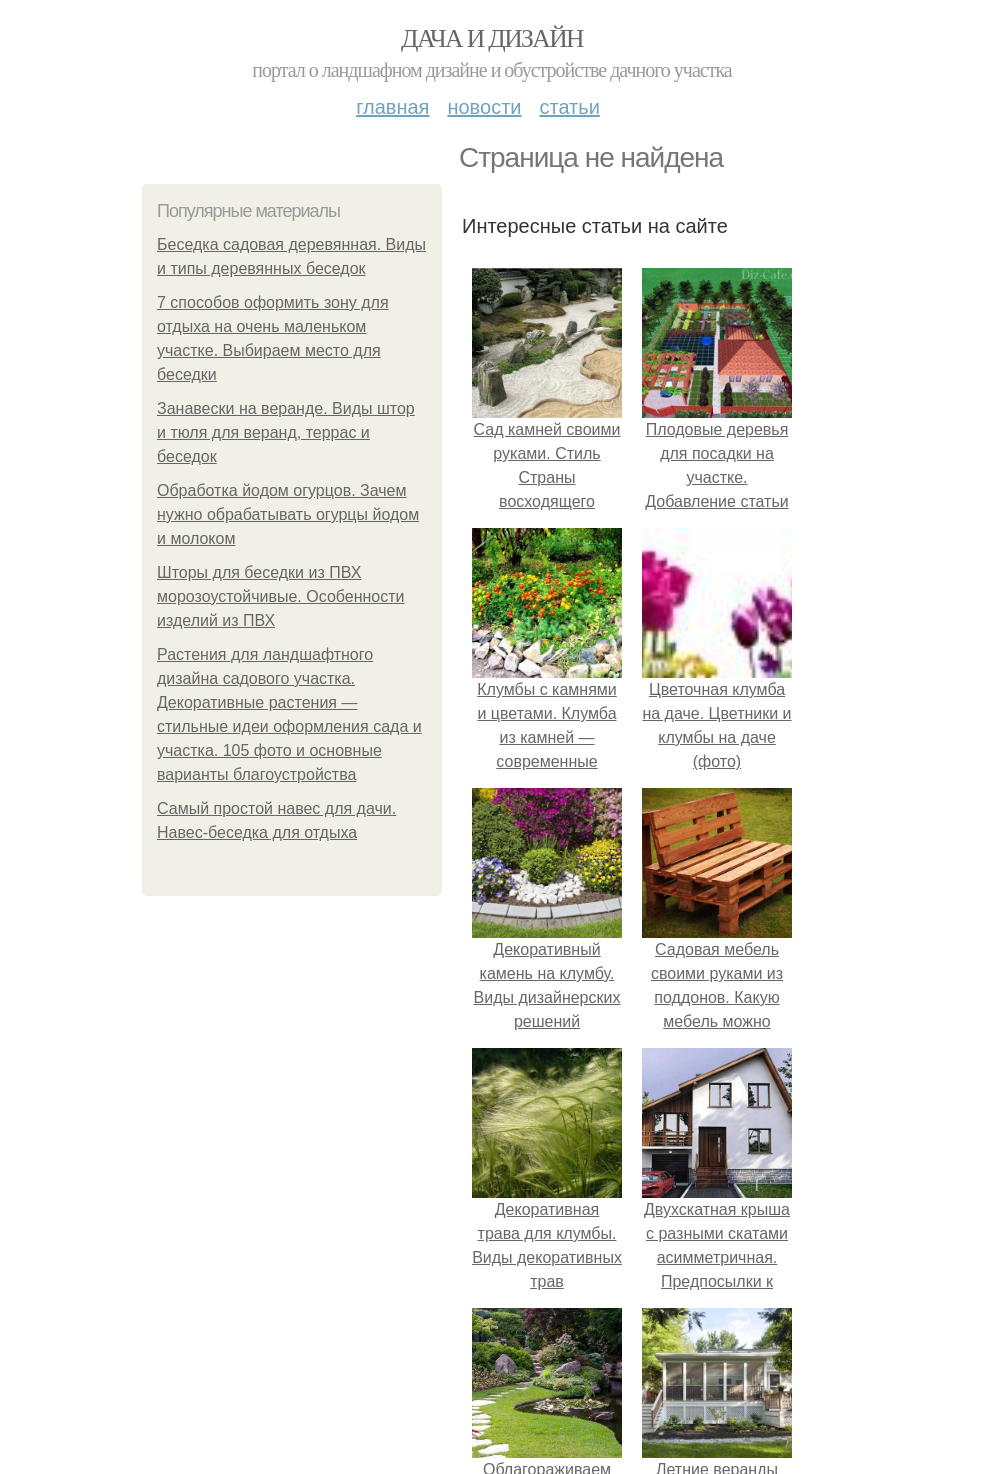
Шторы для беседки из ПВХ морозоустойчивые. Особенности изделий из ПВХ (281, 596)
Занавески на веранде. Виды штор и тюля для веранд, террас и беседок (286, 432)
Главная (392, 107)
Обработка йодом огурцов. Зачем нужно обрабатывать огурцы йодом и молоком (288, 514)
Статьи (569, 107)
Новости (484, 107)
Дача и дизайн (492, 38)
